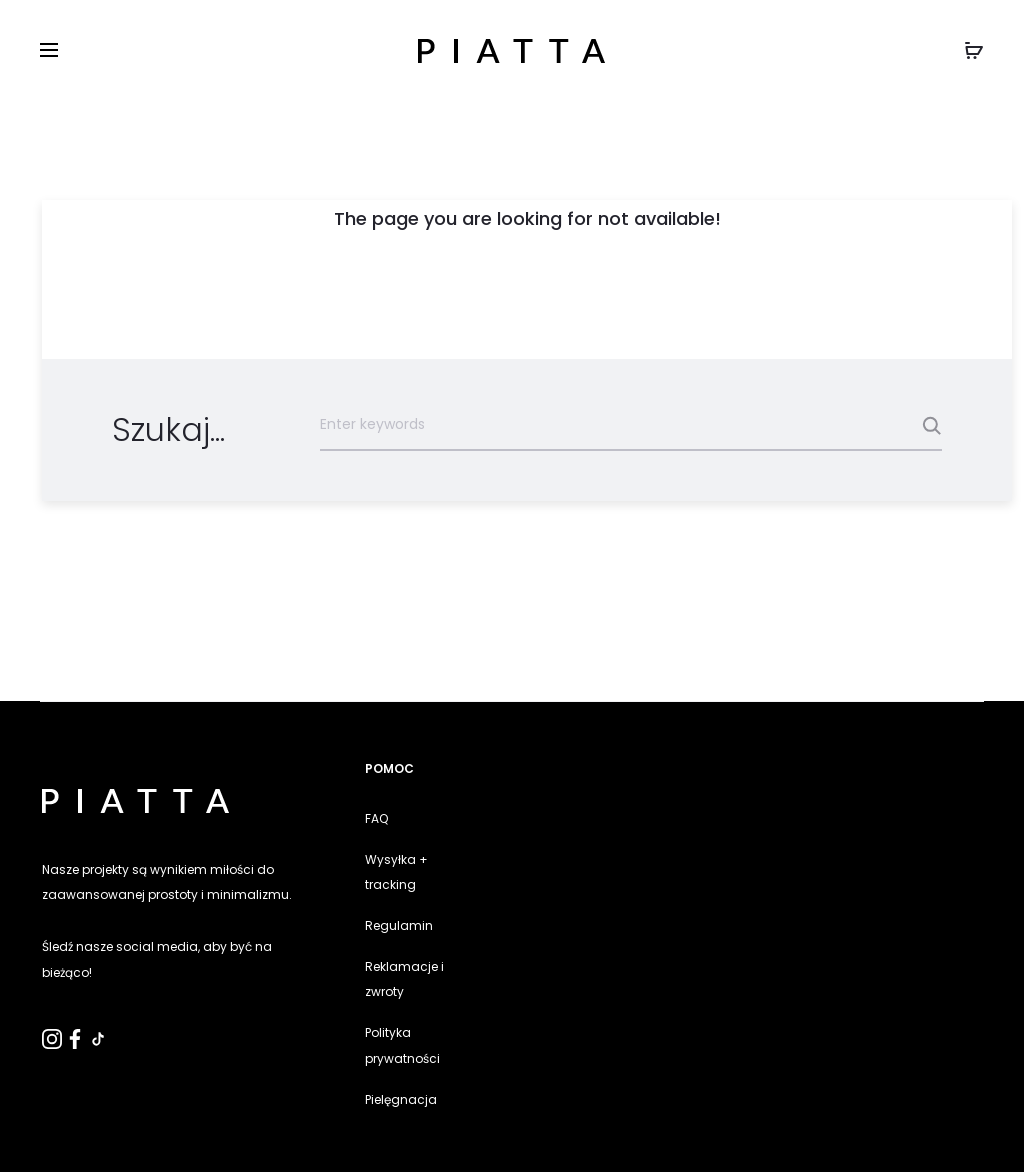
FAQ (376, 818)
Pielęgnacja (401, 1099)
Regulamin (399, 925)
